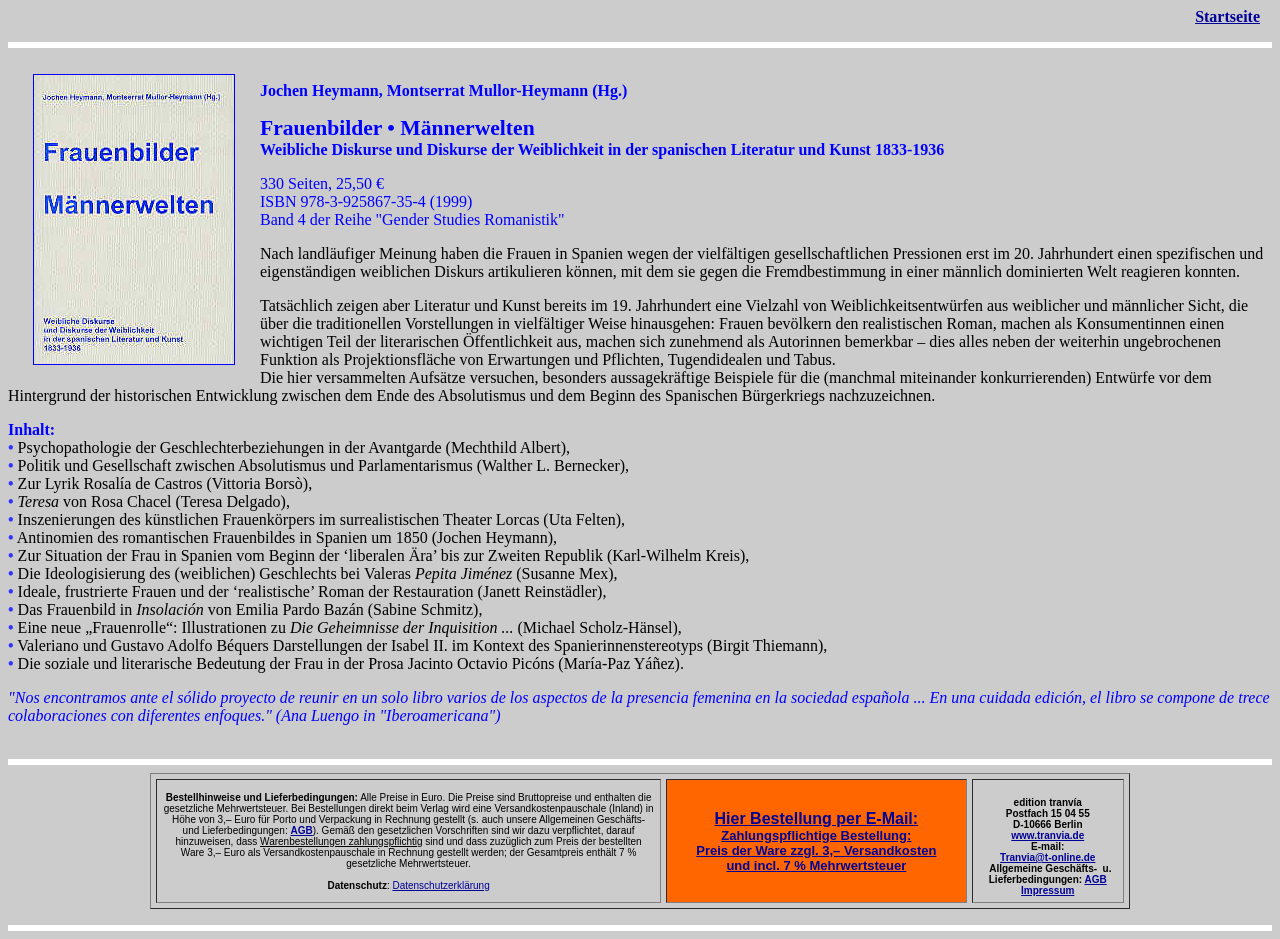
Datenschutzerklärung (440, 885)
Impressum (1047, 890)
